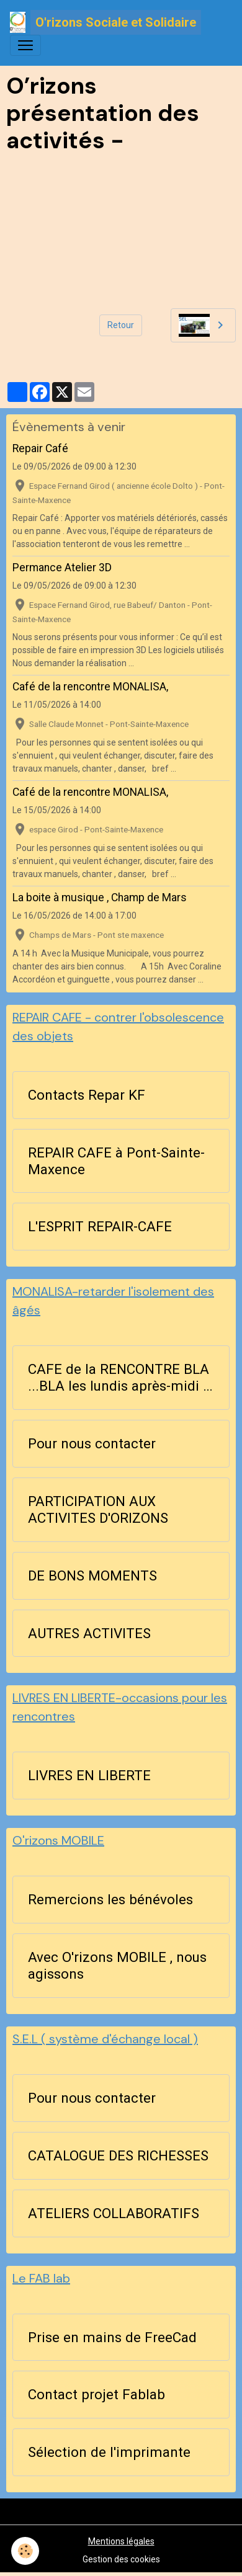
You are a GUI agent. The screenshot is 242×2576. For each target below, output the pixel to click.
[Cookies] (25, 2551)
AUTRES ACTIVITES (89, 1633)
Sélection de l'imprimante (109, 2452)
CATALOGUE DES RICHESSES (118, 2155)
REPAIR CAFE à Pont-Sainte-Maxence (116, 1160)
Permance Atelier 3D (62, 567)
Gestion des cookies (121, 2559)
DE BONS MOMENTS (92, 1575)
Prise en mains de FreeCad (112, 2337)
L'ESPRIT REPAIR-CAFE (100, 1226)
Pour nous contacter (92, 1443)
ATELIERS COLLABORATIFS (113, 2213)
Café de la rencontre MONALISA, (90, 686)
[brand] (105, 22)
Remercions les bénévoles (110, 1899)
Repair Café (40, 448)
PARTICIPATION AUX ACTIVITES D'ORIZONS (98, 1509)
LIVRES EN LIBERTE (89, 1775)
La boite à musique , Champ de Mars (99, 897)
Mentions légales (121, 2541)
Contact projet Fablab (96, 2394)
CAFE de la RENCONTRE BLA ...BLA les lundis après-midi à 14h (119, 1377)
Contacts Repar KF (86, 1095)
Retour (120, 325)
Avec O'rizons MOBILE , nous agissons (117, 1965)
